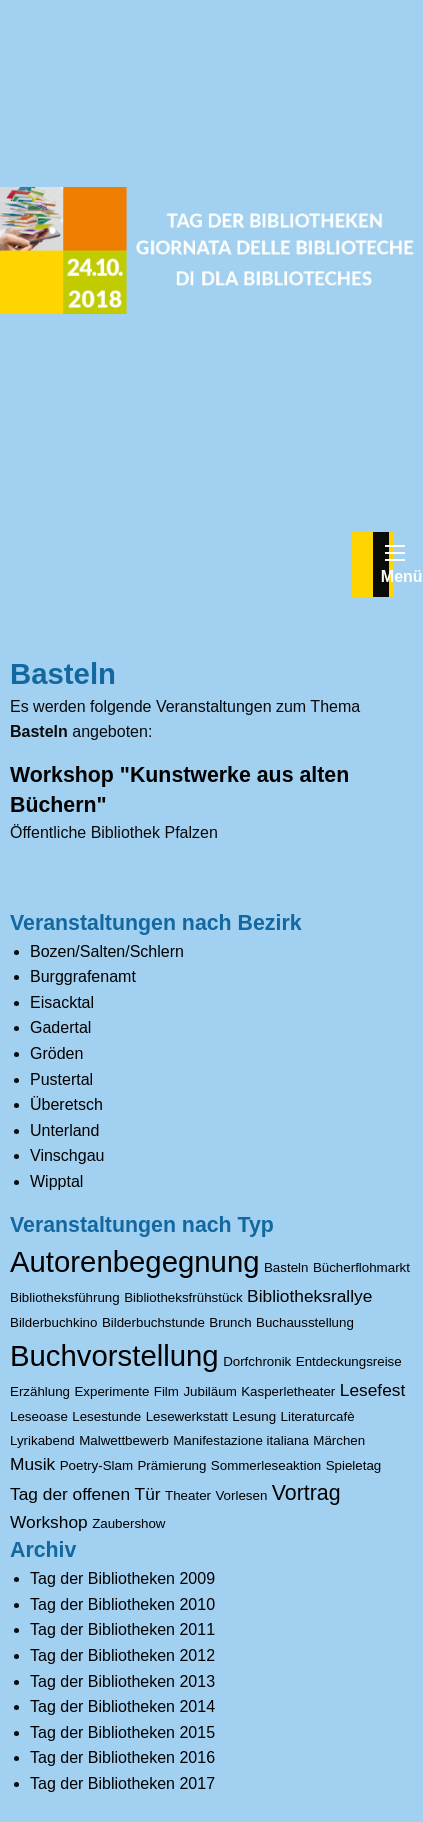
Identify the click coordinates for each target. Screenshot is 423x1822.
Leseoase (39, 1416)
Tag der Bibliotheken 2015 (122, 1732)
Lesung (254, 1416)
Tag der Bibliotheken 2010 (122, 1604)
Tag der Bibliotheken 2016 (122, 1757)
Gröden (56, 1053)
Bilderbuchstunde (153, 1322)
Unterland (64, 1130)
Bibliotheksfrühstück (183, 1297)
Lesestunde (106, 1416)
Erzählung (40, 1391)
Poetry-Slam (96, 1465)
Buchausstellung (305, 1322)
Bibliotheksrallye (309, 1296)
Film (166, 1391)
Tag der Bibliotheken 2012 (122, 1655)
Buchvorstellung (114, 1355)
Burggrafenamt (83, 976)
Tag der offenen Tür (85, 1494)
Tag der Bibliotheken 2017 (122, 1783)
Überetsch (66, 1104)
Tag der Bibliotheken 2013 (122, 1681)
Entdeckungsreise (349, 1361)
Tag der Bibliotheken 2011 (122, 1629)
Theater (188, 1495)
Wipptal (56, 1181)
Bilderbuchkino (53, 1322)
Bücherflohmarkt (361, 1267)
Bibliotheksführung (65, 1297)
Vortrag (306, 1493)
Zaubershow (128, 1523)
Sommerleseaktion (266, 1465)
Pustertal (61, 1079)
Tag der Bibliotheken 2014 (122, 1706)
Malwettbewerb (124, 1440)
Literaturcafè (318, 1416)
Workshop (49, 1522)
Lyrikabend (42, 1440)
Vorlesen (241, 1495)
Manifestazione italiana (241, 1440)
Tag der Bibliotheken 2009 (122, 1578)
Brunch (230, 1322)
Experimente (111, 1391)
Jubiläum (209, 1391)
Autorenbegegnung (135, 1261)
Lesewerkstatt (187, 1416)
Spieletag (354, 1465)
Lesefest (373, 1390)
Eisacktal (62, 1002)
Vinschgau (67, 1155)
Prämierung (171, 1465)
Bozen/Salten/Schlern (107, 951)
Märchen (339, 1440)
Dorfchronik (257, 1361)
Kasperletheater (288, 1391)
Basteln (286, 1267)
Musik (32, 1464)
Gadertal (60, 1027)
